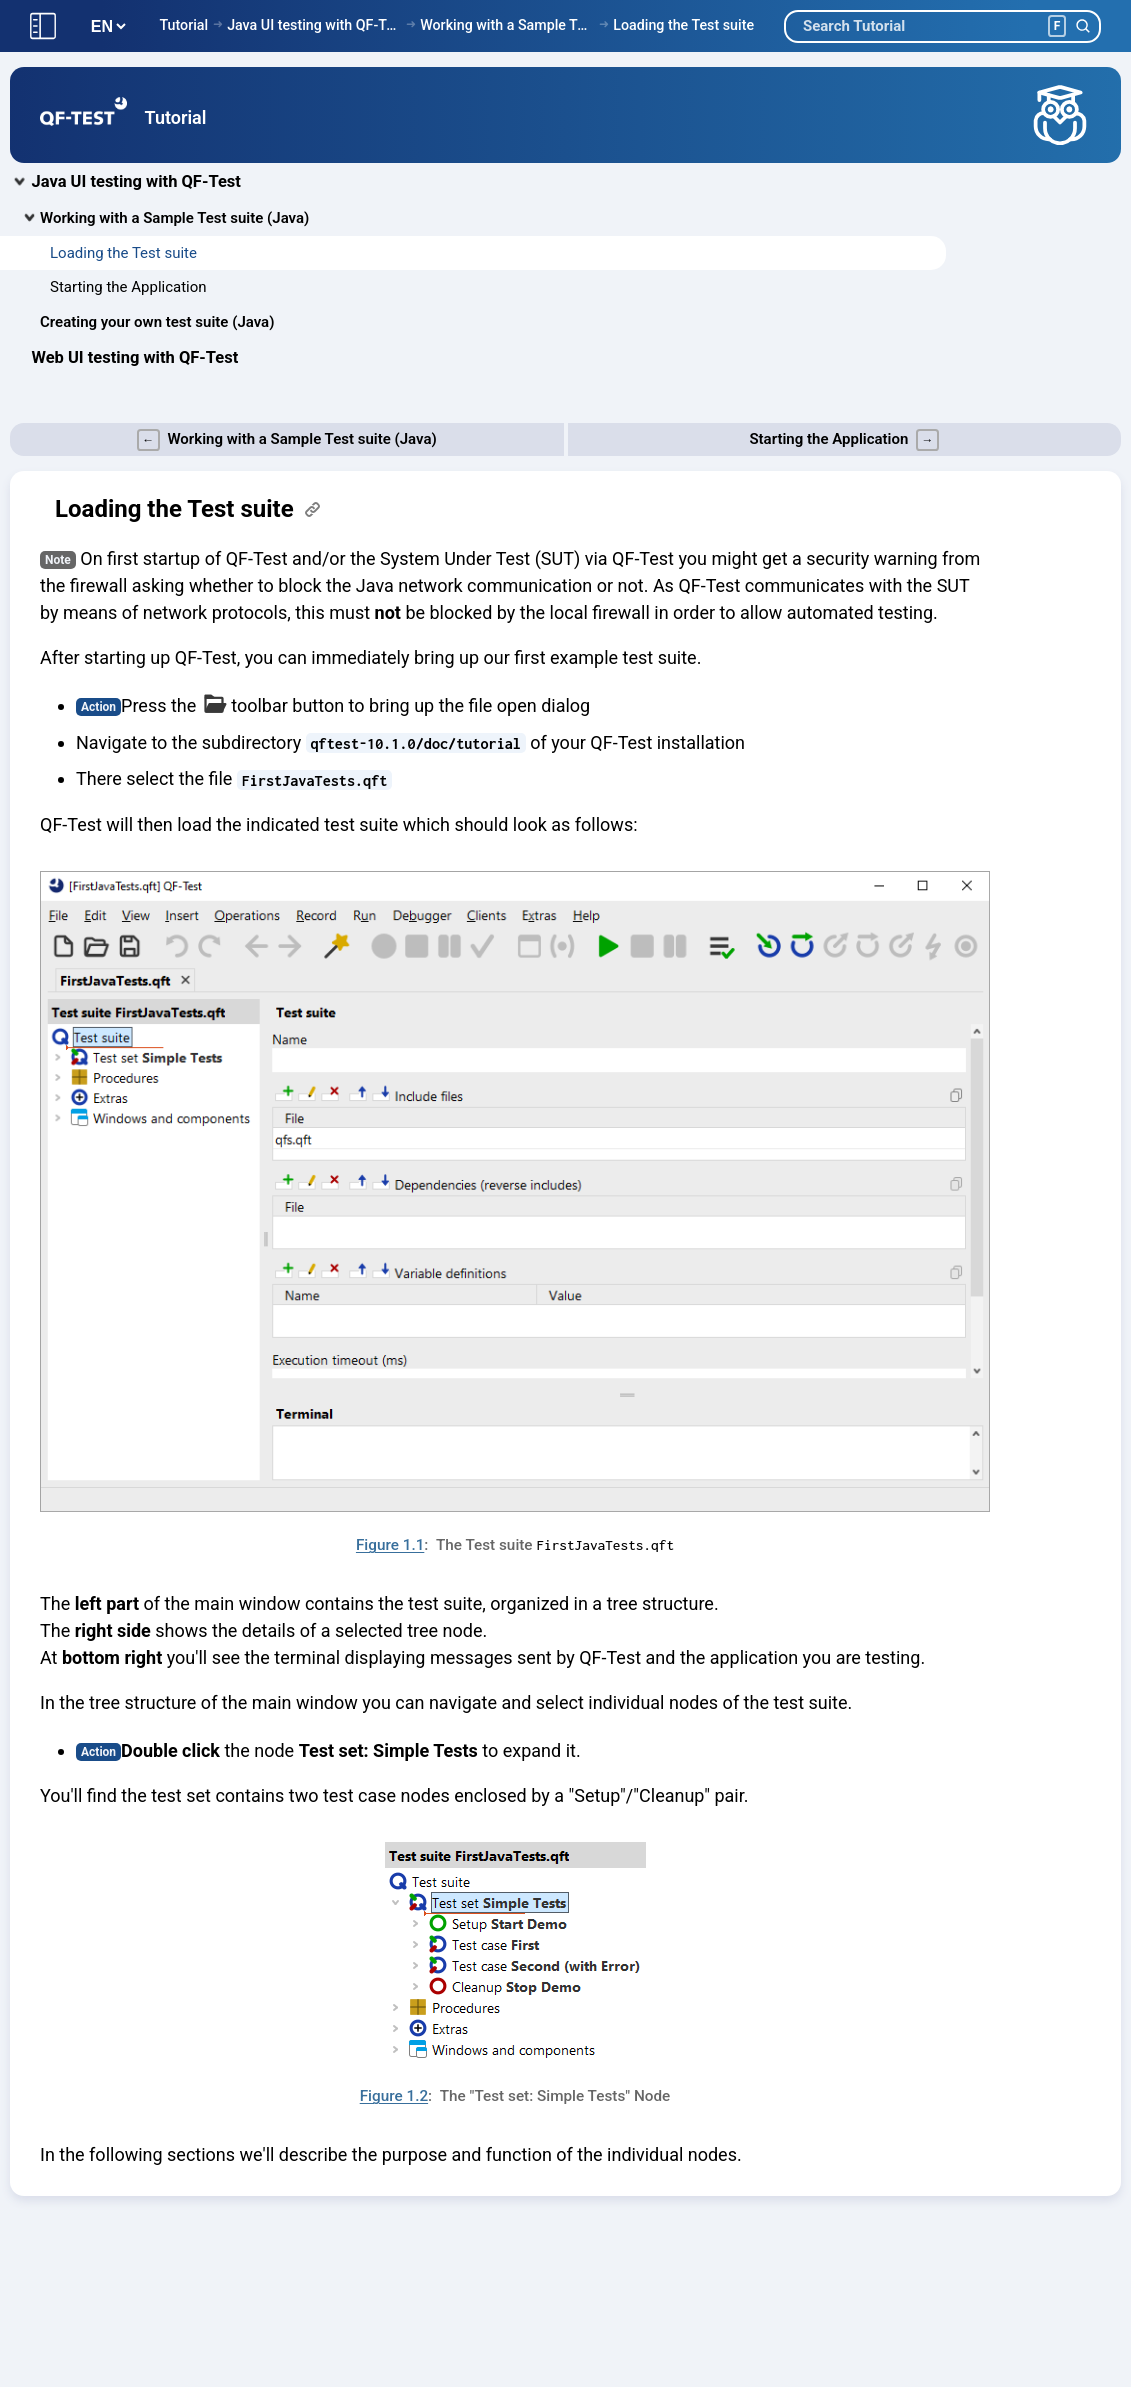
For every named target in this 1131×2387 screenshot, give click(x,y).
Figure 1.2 (394, 2096)
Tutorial (183, 25)
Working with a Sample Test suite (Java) (507, 25)
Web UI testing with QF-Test (135, 357)
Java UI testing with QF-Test (314, 25)
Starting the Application (128, 287)
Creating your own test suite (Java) (157, 322)
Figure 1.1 (390, 1545)
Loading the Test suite (683, 25)
